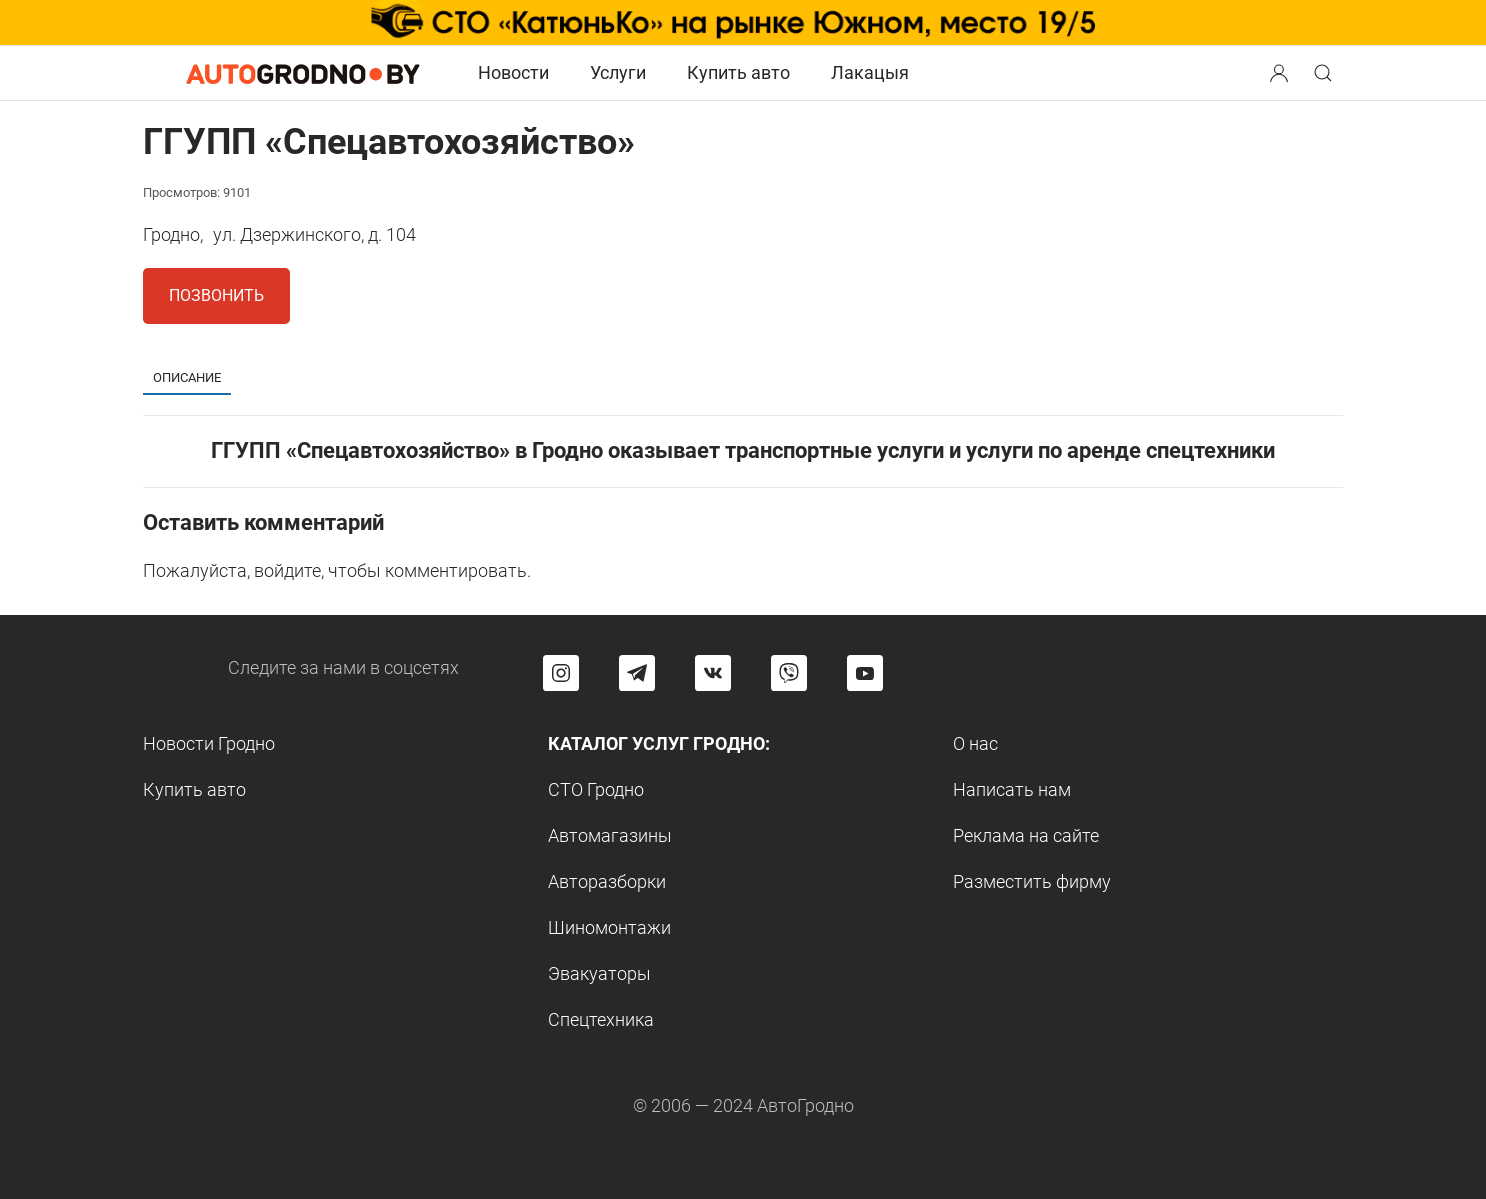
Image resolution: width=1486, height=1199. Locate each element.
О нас (975, 743)
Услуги (618, 72)
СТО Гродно (596, 789)
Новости (513, 72)
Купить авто (738, 72)
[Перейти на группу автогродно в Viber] (789, 673)
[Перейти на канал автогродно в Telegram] (637, 673)
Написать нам (1012, 789)
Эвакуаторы (599, 973)
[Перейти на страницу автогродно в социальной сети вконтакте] (713, 673)
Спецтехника (601, 1019)
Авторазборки (607, 881)
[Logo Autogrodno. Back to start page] (303, 71)
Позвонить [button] (216, 295)
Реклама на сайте (1026, 835)
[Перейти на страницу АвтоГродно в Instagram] (561, 673)
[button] (1281, 70)
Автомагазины (610, 835)
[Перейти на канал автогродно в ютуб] (865, 673)
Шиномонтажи (609, 927)
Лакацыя (870, 72)
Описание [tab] (187, 377)
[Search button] (1279, 73)
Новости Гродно (209, 743)
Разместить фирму (1032, 881)
